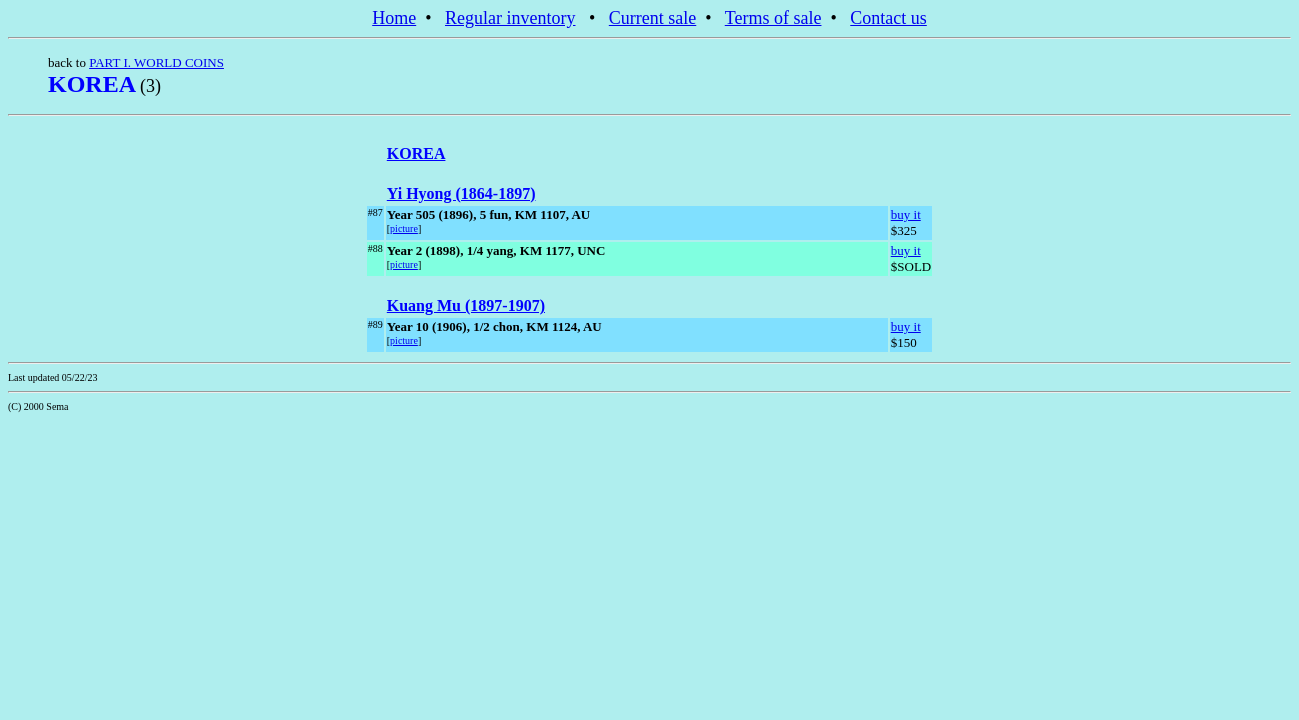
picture (404, 228)
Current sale (652, 18)
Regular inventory (510, 18)
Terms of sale (773, 18)
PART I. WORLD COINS (156, 62)
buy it (906, 214)
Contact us (888, 18)
